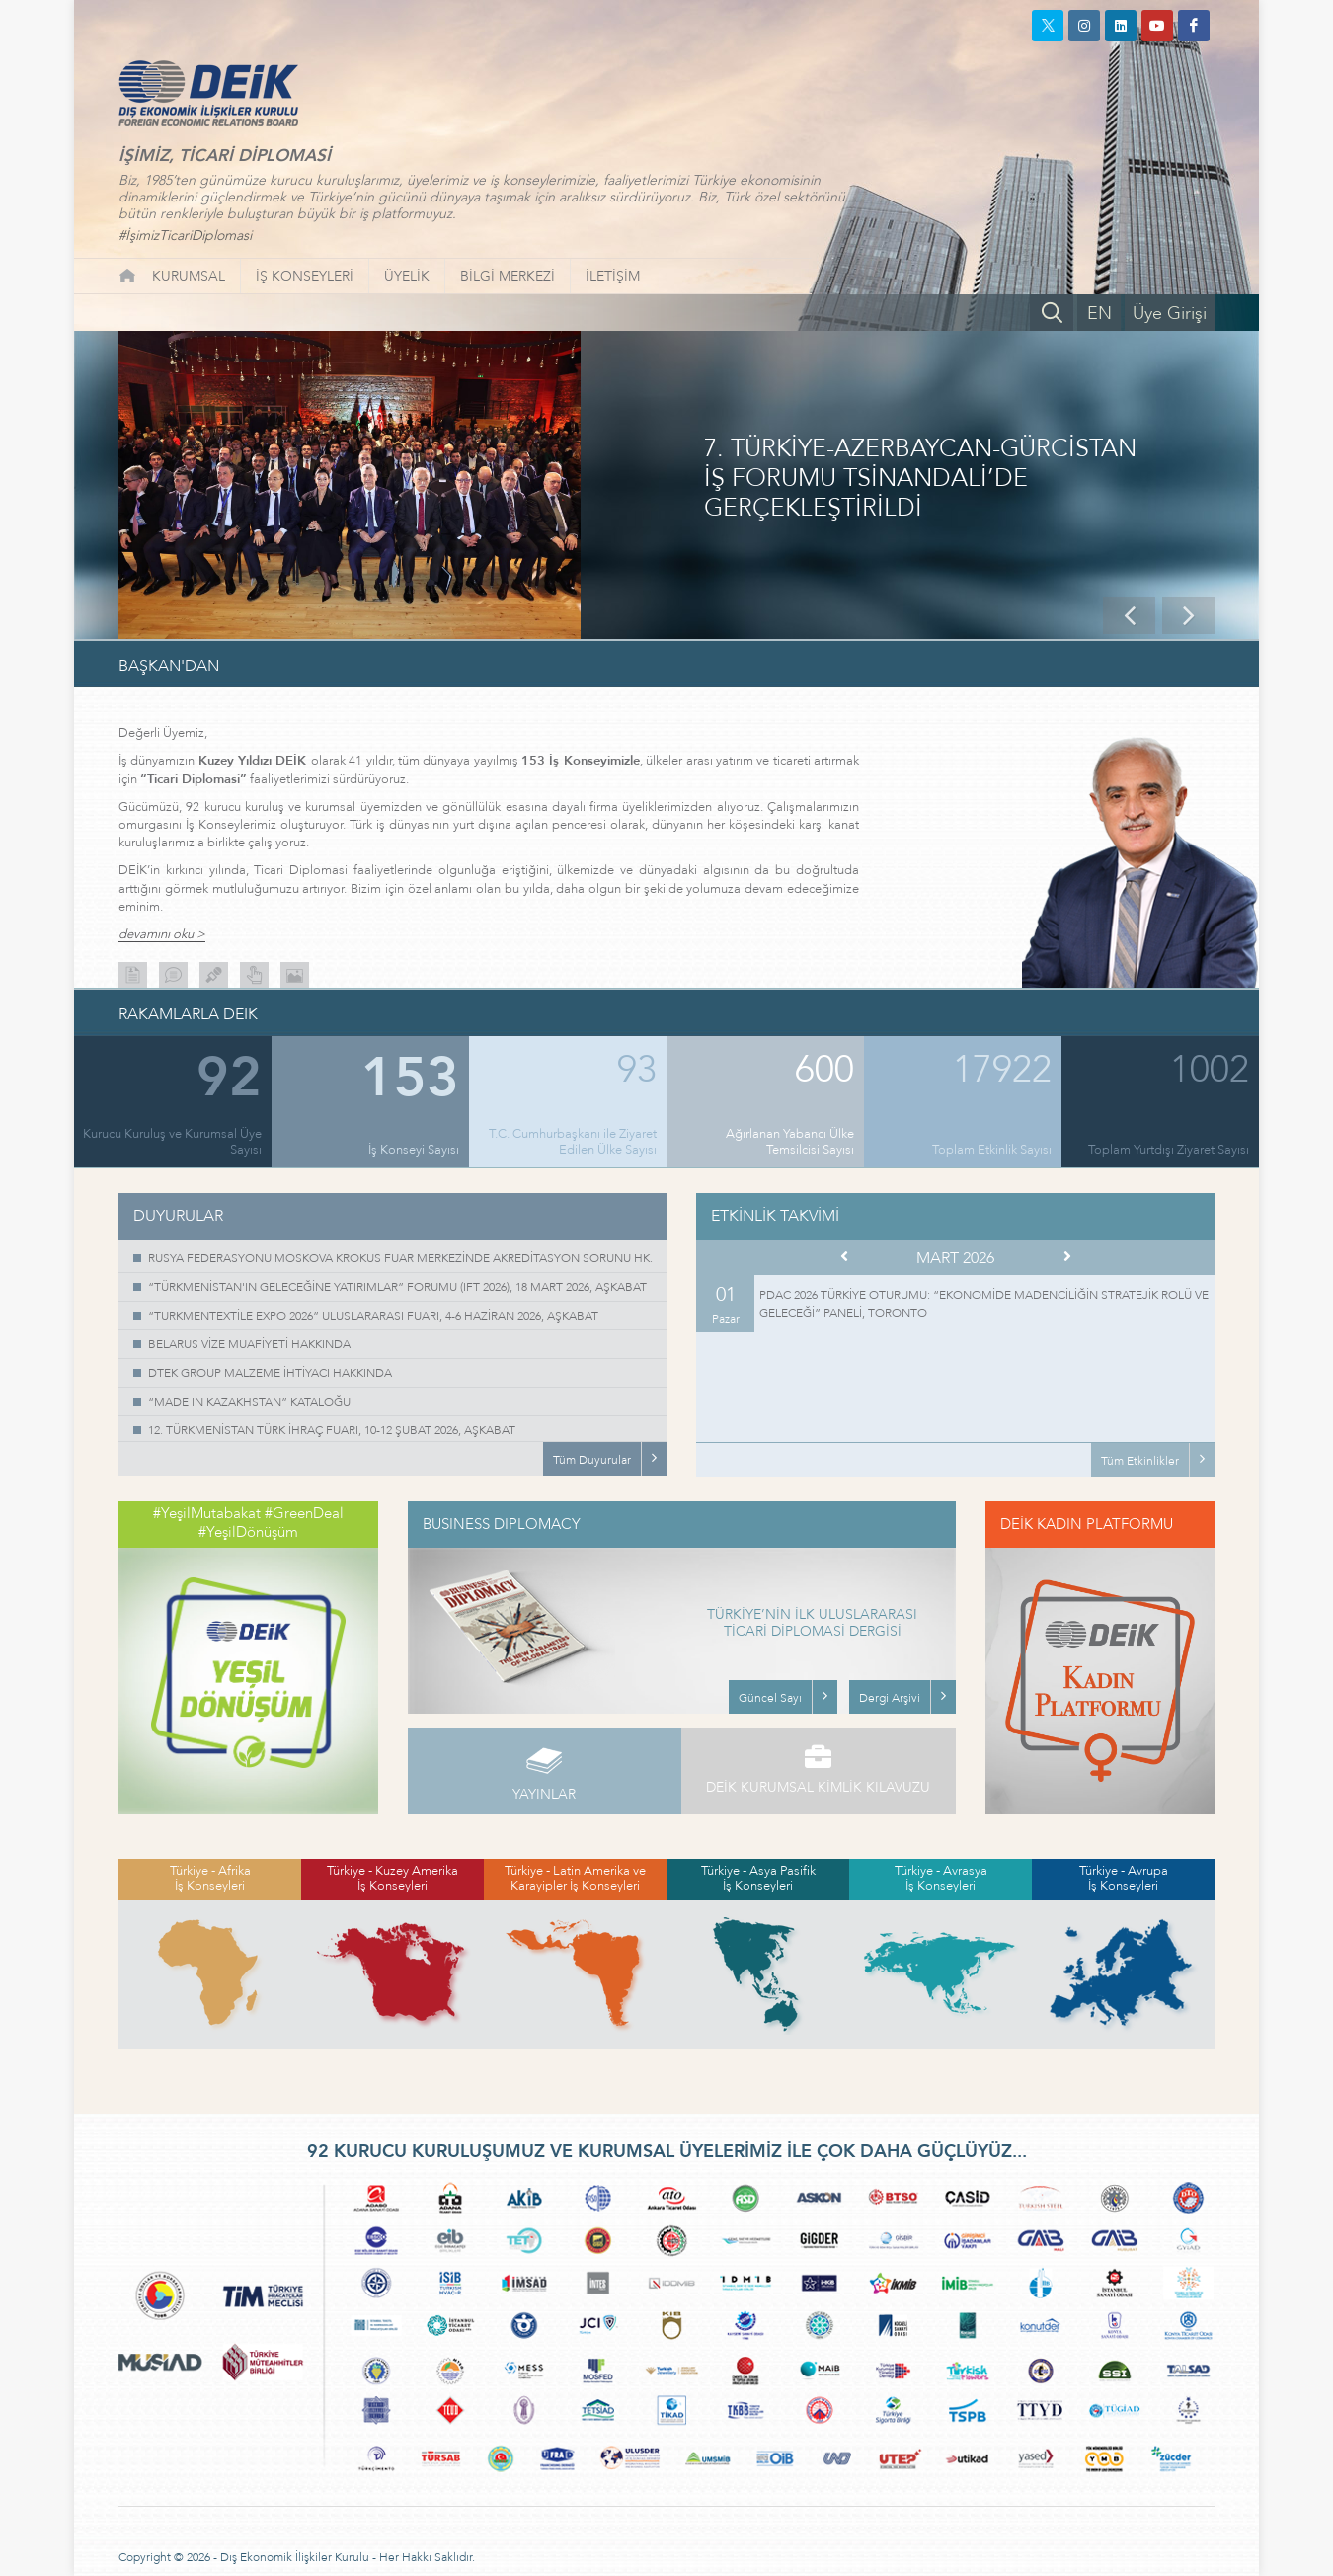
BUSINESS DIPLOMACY (502, 1524)
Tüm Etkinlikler (1140, 1461)
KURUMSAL (188, 276)
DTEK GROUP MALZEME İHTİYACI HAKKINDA (270, 1373)
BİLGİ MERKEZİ (507, 276)
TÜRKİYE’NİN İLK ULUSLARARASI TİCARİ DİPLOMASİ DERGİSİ (812, 1624)
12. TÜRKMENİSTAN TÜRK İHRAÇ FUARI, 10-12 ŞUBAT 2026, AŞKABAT (331, 1430)
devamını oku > (161, 934)
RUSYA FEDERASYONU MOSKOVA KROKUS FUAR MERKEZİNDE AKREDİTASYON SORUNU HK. (400, 1258)
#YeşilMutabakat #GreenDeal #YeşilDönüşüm (248, 1523)
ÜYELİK (407, 276)
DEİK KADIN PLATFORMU (1086, 1524)
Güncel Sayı (770, 1698)
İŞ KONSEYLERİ (304, 276)
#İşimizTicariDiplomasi (185, 235)
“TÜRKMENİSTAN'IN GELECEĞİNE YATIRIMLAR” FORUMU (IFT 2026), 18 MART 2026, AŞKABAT (397, 1287)
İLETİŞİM (613, 276)
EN (1099, 313)
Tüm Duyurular (592, 1460)
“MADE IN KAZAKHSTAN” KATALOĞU (249, 1401)
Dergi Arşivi (889, 1698)
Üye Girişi (1170, 313)
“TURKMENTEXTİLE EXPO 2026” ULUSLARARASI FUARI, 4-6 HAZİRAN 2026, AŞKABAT (373, 1316)
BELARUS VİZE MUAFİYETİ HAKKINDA (249, 1344)
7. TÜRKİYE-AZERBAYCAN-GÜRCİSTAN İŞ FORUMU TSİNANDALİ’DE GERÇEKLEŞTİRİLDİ (920, 479)
